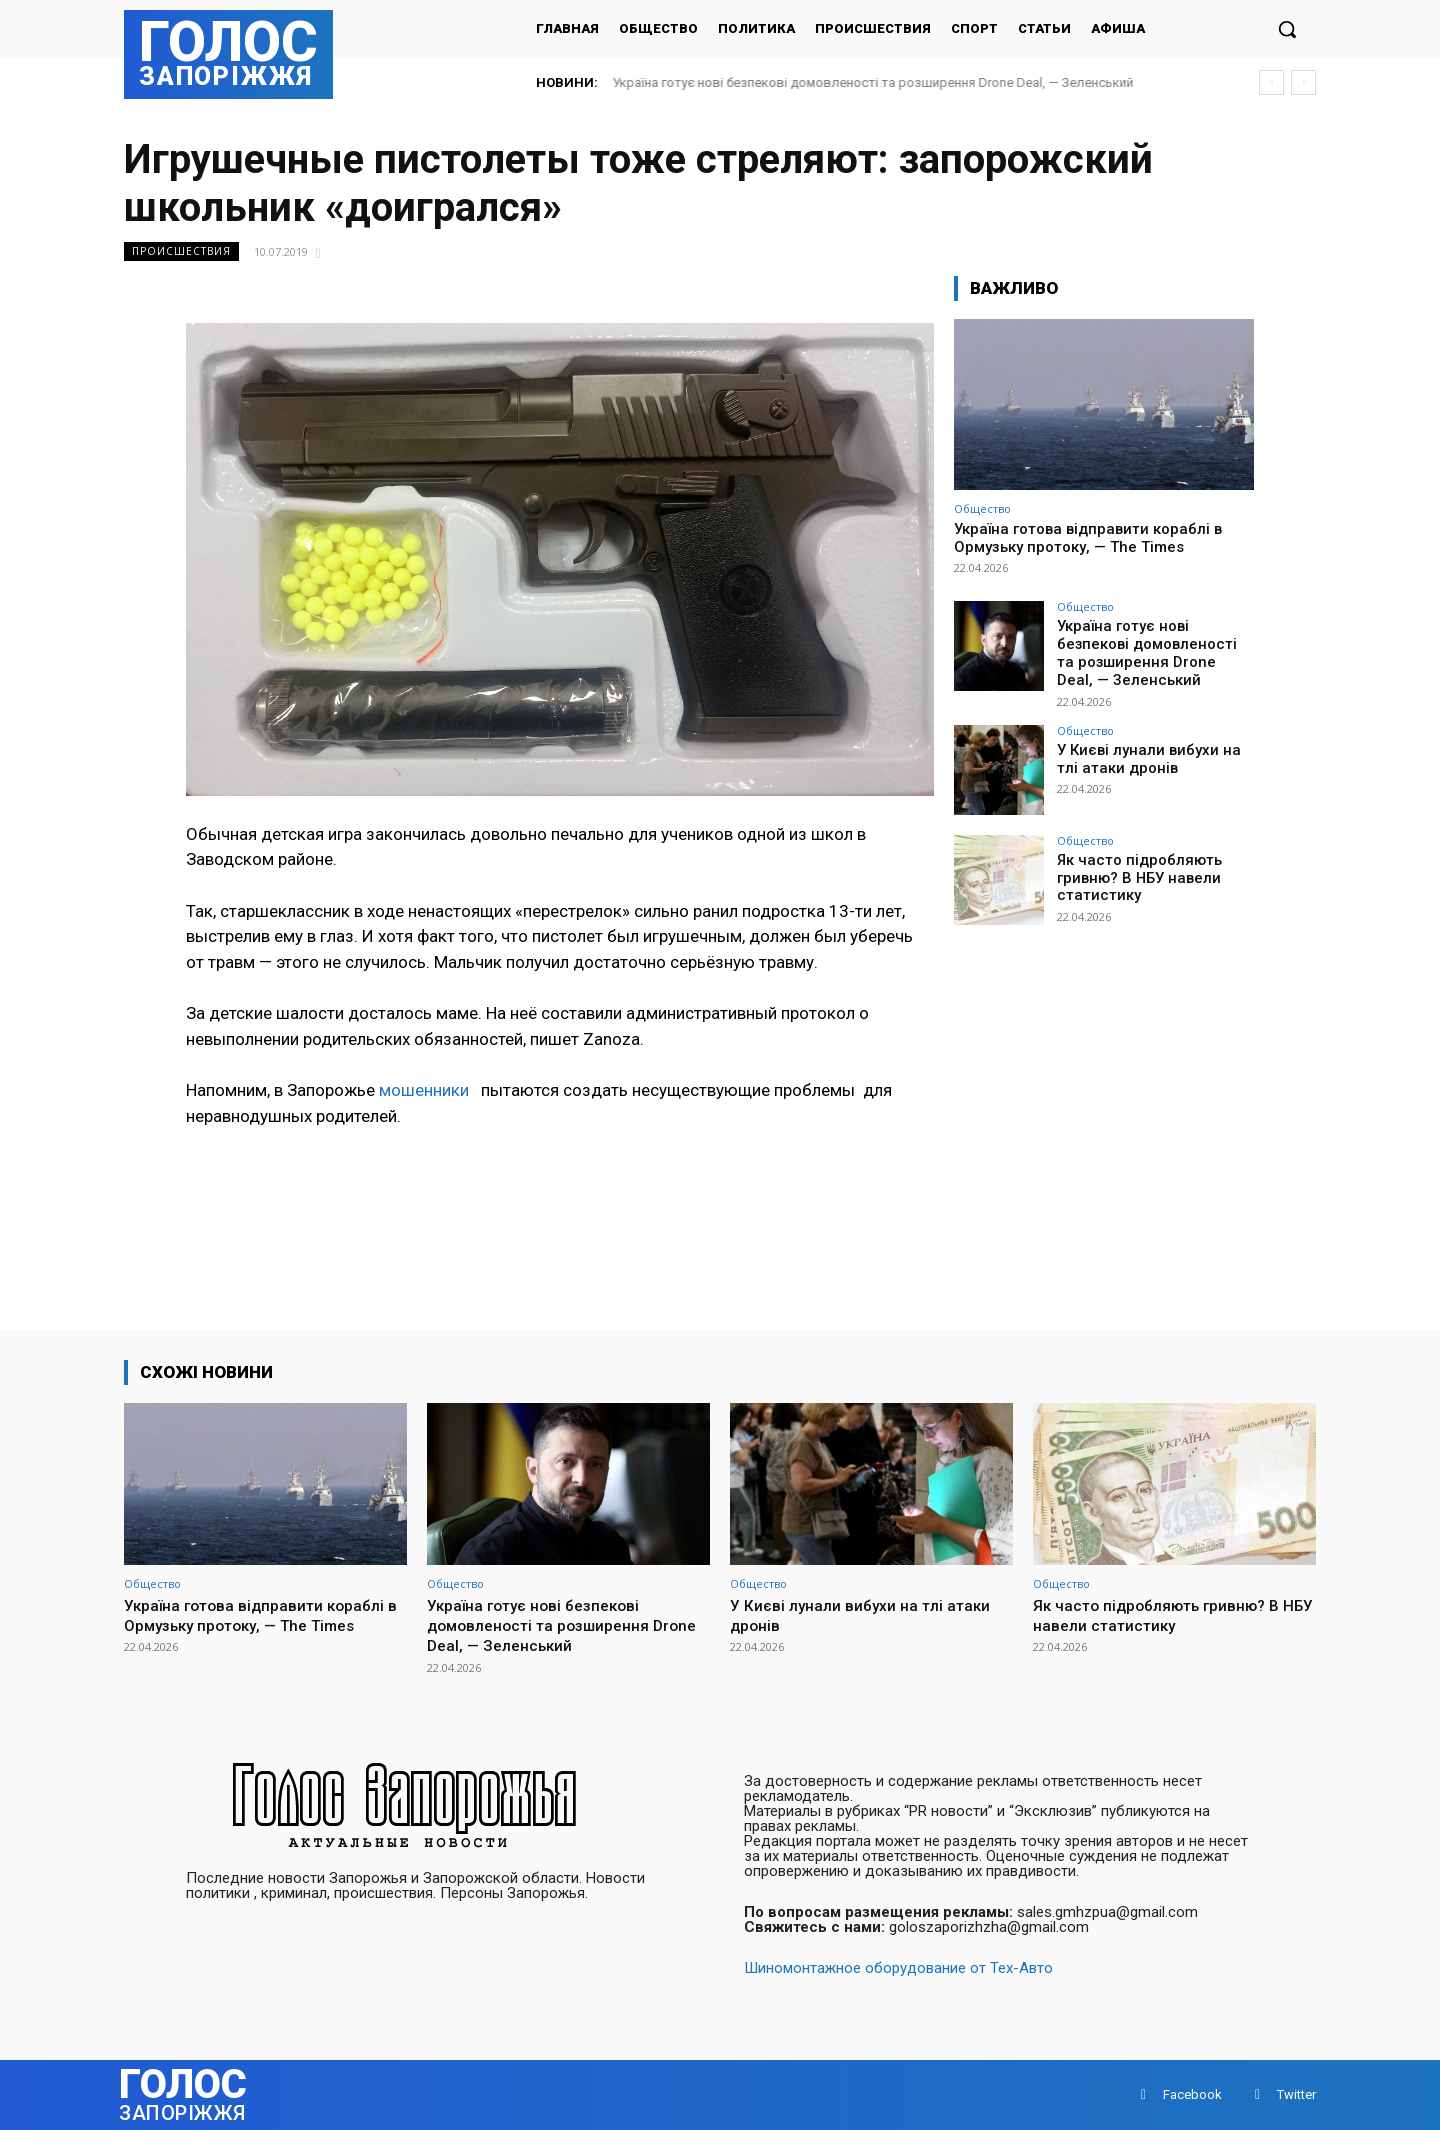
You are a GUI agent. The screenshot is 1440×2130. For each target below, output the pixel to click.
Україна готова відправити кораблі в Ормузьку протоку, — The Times (1088, 538)
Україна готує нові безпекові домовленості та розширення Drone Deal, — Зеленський (873, 82)
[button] (1287, 29)
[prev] (1271, 82)
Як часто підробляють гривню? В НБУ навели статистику (1134, 872)
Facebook (1192, 2094)
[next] (1303, 82)
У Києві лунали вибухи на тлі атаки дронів (847, 1615)
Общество (982, 508)
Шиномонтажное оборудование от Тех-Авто (898, 1968)
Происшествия (181, 251)
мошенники (428, 1090)
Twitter (1296, 2094)
